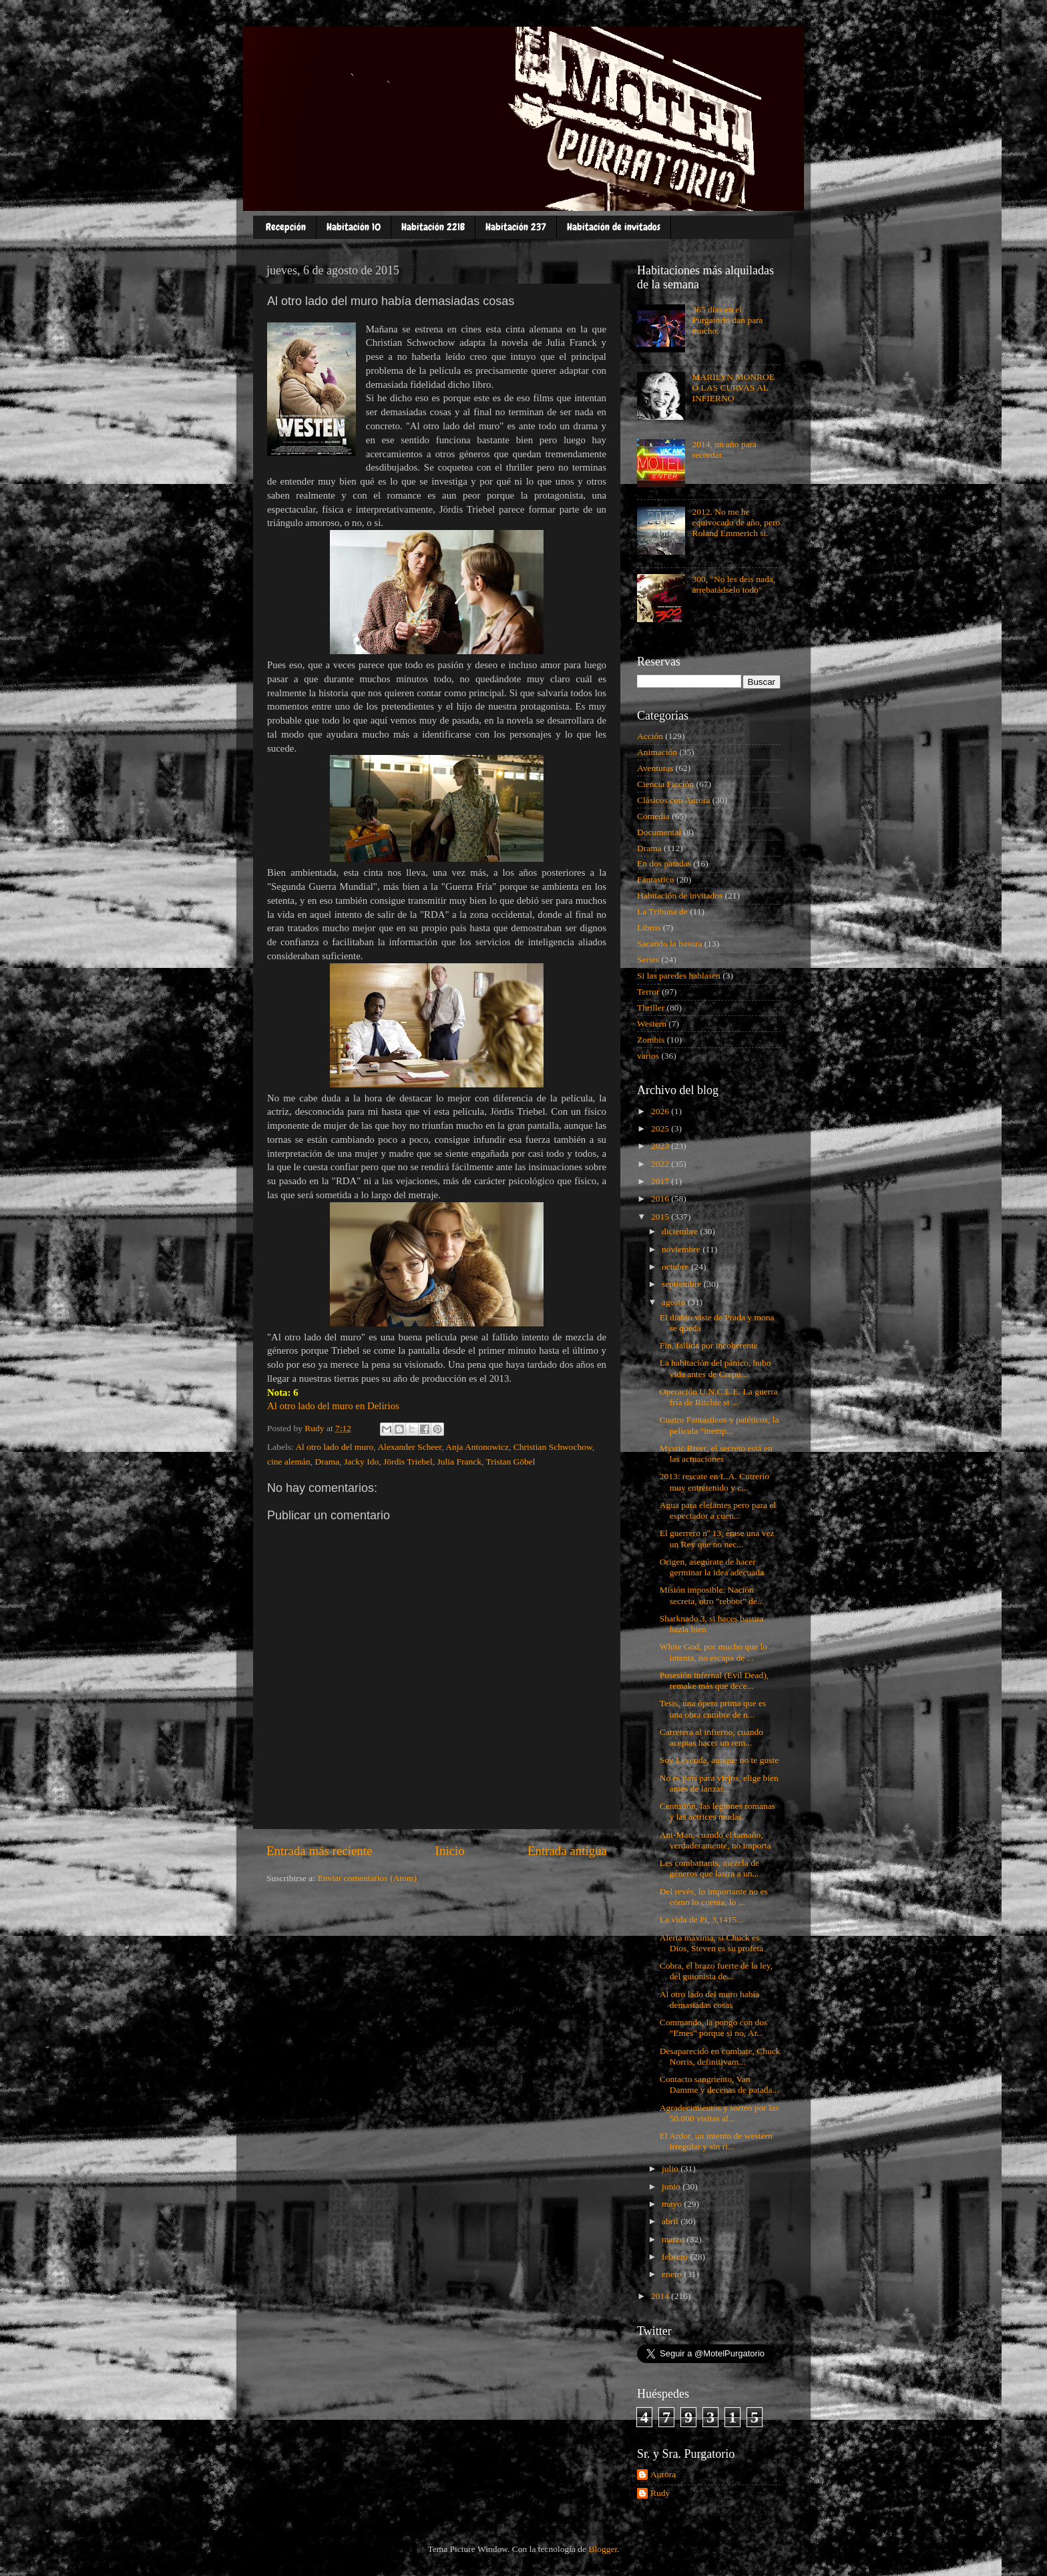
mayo (673, 2204)
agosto (675, 1302)
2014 (661, 2296)
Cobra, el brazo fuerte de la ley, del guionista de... (716, 1971)
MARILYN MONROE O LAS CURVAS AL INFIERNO (733, 387)
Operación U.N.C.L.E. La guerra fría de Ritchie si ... (719, 1396)
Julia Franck (459, 1462)
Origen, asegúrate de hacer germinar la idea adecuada (712, 1567)
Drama (327, 1462)
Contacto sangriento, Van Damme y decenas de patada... (719, 2084)
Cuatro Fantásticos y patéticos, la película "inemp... (719, 1424)
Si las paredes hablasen (678, 976)
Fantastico (655, 879)
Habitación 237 (515, 227)
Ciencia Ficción (665, 784)
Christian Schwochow (552, 1447)
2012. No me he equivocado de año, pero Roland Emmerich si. (736, 522)
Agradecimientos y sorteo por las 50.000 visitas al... (719, 2113)
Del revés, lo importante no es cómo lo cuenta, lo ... (714, 1896)
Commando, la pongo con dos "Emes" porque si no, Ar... (714, 2027)
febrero (676, 2257)
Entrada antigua (567, 1851)
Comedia (653, 816)
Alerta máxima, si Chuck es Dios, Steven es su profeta (712, 1943)
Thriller (650, 1008)
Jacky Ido (361, 1462)
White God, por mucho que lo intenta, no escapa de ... (713, 1651)
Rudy (660, 2493)
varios (648, 1056)
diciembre (681, 1231)
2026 (661, 1111)
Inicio (450, 1851)
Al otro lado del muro (334, 1447)
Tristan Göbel (510, 1462)
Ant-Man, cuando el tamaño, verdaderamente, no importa (715, 1840)
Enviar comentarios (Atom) (367, 1878)
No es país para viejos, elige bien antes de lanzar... (719, 1783)
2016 (661, 1199)
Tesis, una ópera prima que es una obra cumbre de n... (713, 1708)
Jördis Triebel (408, 1462)
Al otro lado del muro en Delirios (333, 1405)
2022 (661, 1164)
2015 (661, 1217)
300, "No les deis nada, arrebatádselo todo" (733, 584)
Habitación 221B (433, 227)
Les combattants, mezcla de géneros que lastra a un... (709, 1868)
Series (648, 960)
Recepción (286, 227)
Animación (657, 752)
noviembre (682, 1249)
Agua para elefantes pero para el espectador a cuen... (718, 1510)
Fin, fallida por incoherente (709, 1345)
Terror (648, 992)
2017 (661, 1181)
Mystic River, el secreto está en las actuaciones (716, 1453)
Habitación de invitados (613, 227)
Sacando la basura (669, 944)
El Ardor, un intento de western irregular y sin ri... (716, 2141)
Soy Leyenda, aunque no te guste (719, 1760)
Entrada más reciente (319, 1851)
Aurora (663, 2474)
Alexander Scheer (409, 1447)
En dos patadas (664, 863)
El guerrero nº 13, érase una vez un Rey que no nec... (717, 1538)
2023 (661, 1146)
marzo (674, 2239)
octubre (676, 1267)
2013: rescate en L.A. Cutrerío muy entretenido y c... (714, 1481)
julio (671, 2168)
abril (671, 2221)
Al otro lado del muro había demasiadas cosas (710, 1999)
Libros (648, 928)
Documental (659, 832)
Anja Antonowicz (477, 1447)
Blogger (602, 2549)
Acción (650, 736)
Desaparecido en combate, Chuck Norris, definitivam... (720, 2056)
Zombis (650, 1040)
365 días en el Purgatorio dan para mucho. (727, 320)
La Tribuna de (662, 912)
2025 (661, 1128)
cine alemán (288, 1462)
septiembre (683, 1284)
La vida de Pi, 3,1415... (702, 1919)
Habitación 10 (354, 227)
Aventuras (655, 768)
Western (651, 1024)
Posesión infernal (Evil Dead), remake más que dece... (714, 1680)
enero (673, 2274)
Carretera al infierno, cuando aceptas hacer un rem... (711, 1737)
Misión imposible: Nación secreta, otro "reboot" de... (712, 1595)
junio (672, 2186)
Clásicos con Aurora (673, 800)
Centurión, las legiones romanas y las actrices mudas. (717, 1811)
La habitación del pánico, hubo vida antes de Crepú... (715, 1368)
